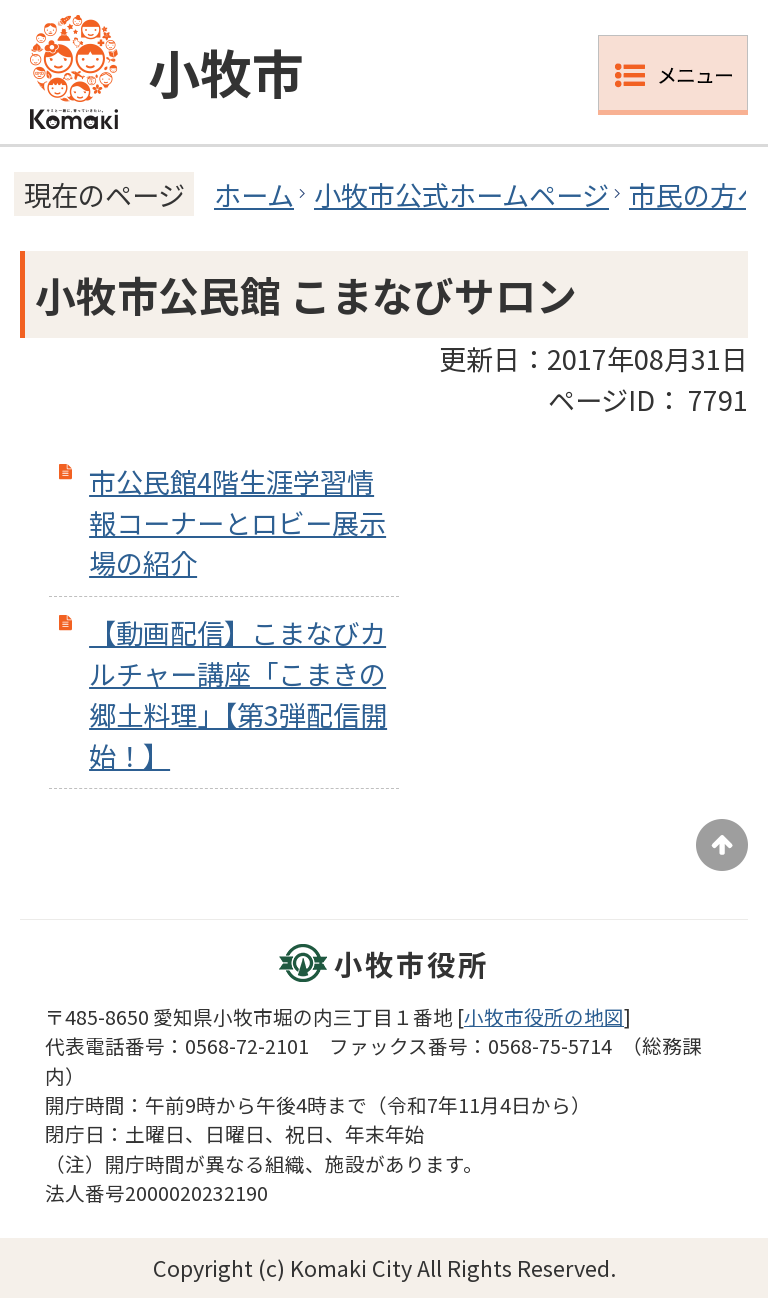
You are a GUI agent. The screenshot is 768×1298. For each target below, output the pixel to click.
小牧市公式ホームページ (461, 194)
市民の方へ (696, 194)
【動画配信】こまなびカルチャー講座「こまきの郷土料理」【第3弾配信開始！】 (238, 693)
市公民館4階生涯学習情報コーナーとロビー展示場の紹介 (237, 522)
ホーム (254, 194)
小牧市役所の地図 (544, 1016)
